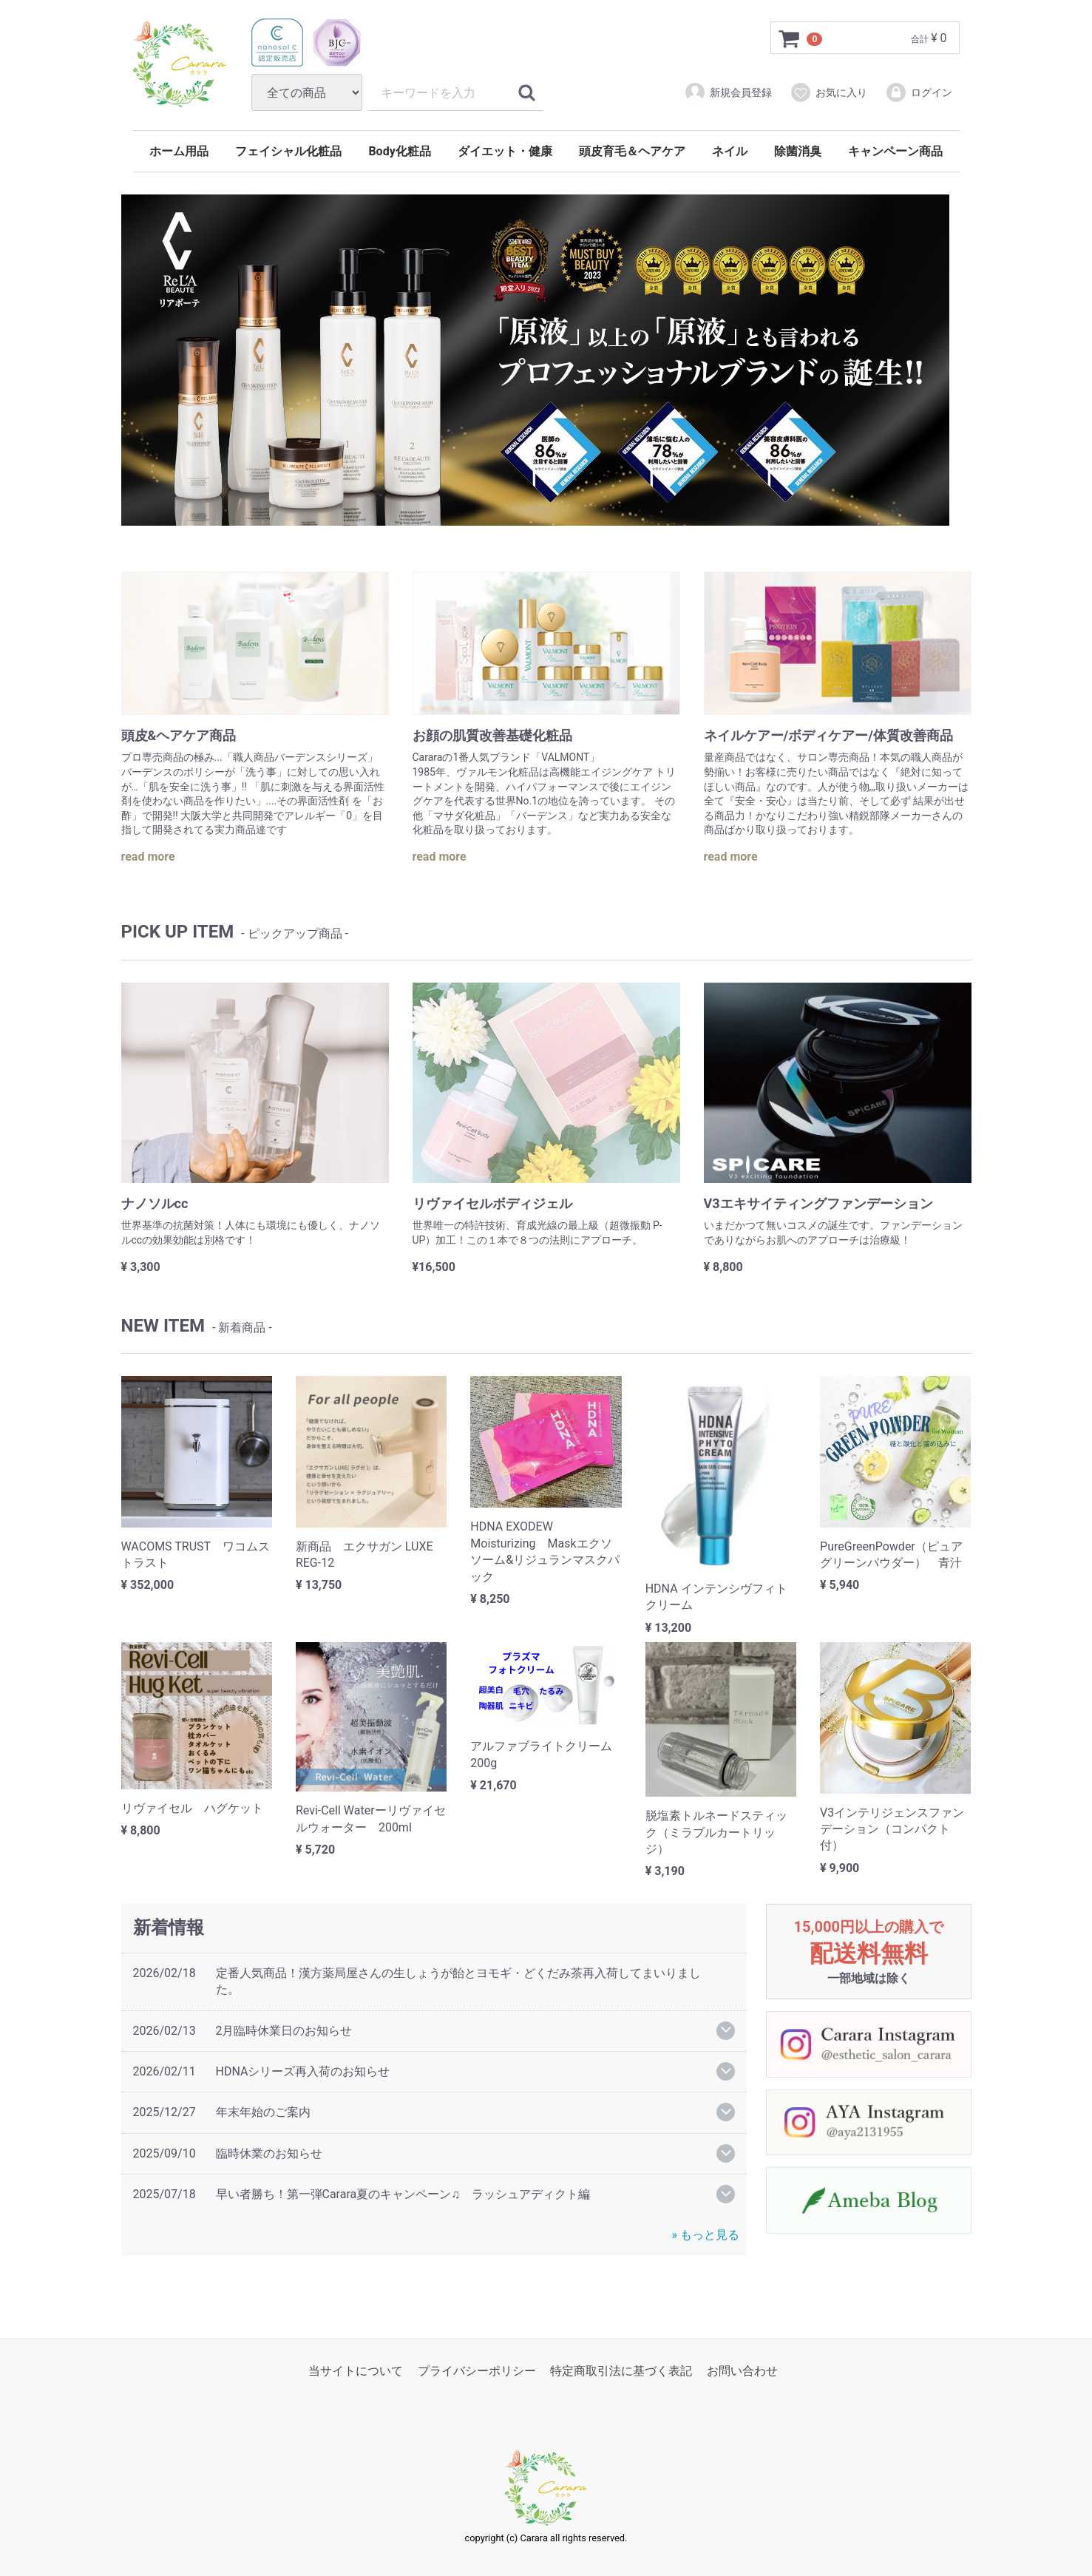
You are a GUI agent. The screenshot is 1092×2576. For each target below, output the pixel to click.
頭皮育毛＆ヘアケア (632, 151)
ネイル (729, 151)
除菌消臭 (797, 151)
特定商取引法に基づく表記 (621, 2371)
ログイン (918, 92)
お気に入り (828, 92)
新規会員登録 (728, 92)
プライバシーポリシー (477, 2371)
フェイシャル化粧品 (288, 151)
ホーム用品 (178, 151)
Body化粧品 (399, 151)
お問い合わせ (742, 2371)
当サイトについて (355, 2371)
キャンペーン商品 (895, 151)
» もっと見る (705, 2235)
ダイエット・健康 (505, 151)
